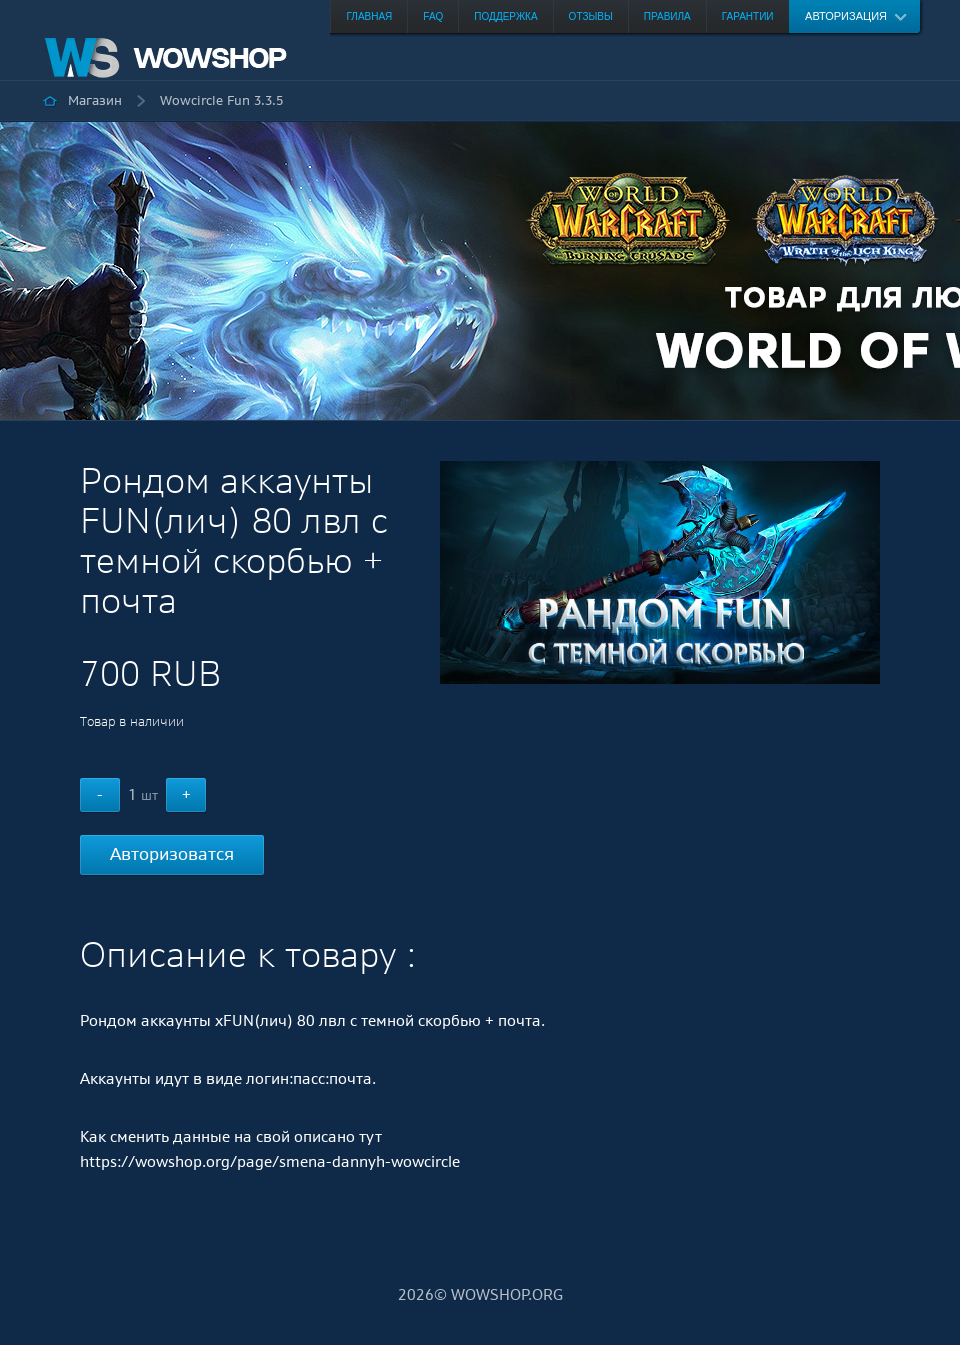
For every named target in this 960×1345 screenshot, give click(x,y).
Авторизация (846, 16)
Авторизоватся (172, 854)
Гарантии (748, 16)
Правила (667, 16)
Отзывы (591, 16)
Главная (369, 16)
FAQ (433, 16)
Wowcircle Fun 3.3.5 (221, 100)
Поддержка (505, 16)
